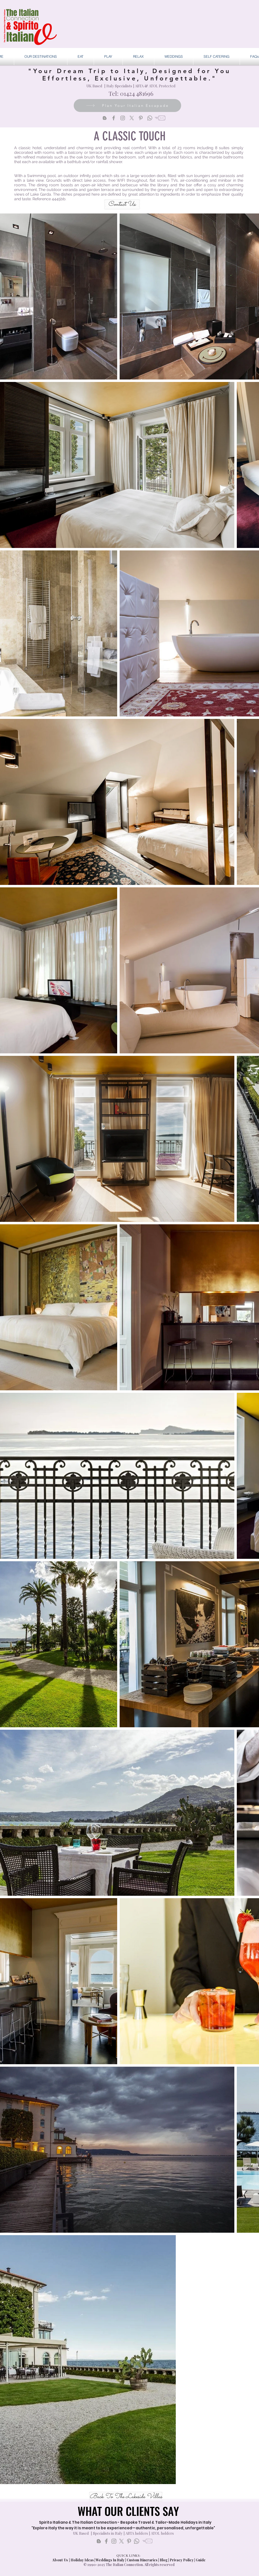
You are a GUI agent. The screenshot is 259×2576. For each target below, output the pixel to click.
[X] (132, 118)
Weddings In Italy (110, 2560)
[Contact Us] (122, 204)
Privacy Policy (182, 2560)
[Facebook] (114, 118)
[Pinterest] (141, 118)
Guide (201, 2560)
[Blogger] (105, 118)
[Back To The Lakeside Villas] (126, 2497)
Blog (163, 2560)
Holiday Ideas (82, 2560)
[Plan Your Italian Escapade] (127, 105)
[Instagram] (123, 118)
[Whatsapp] (150, 118)
